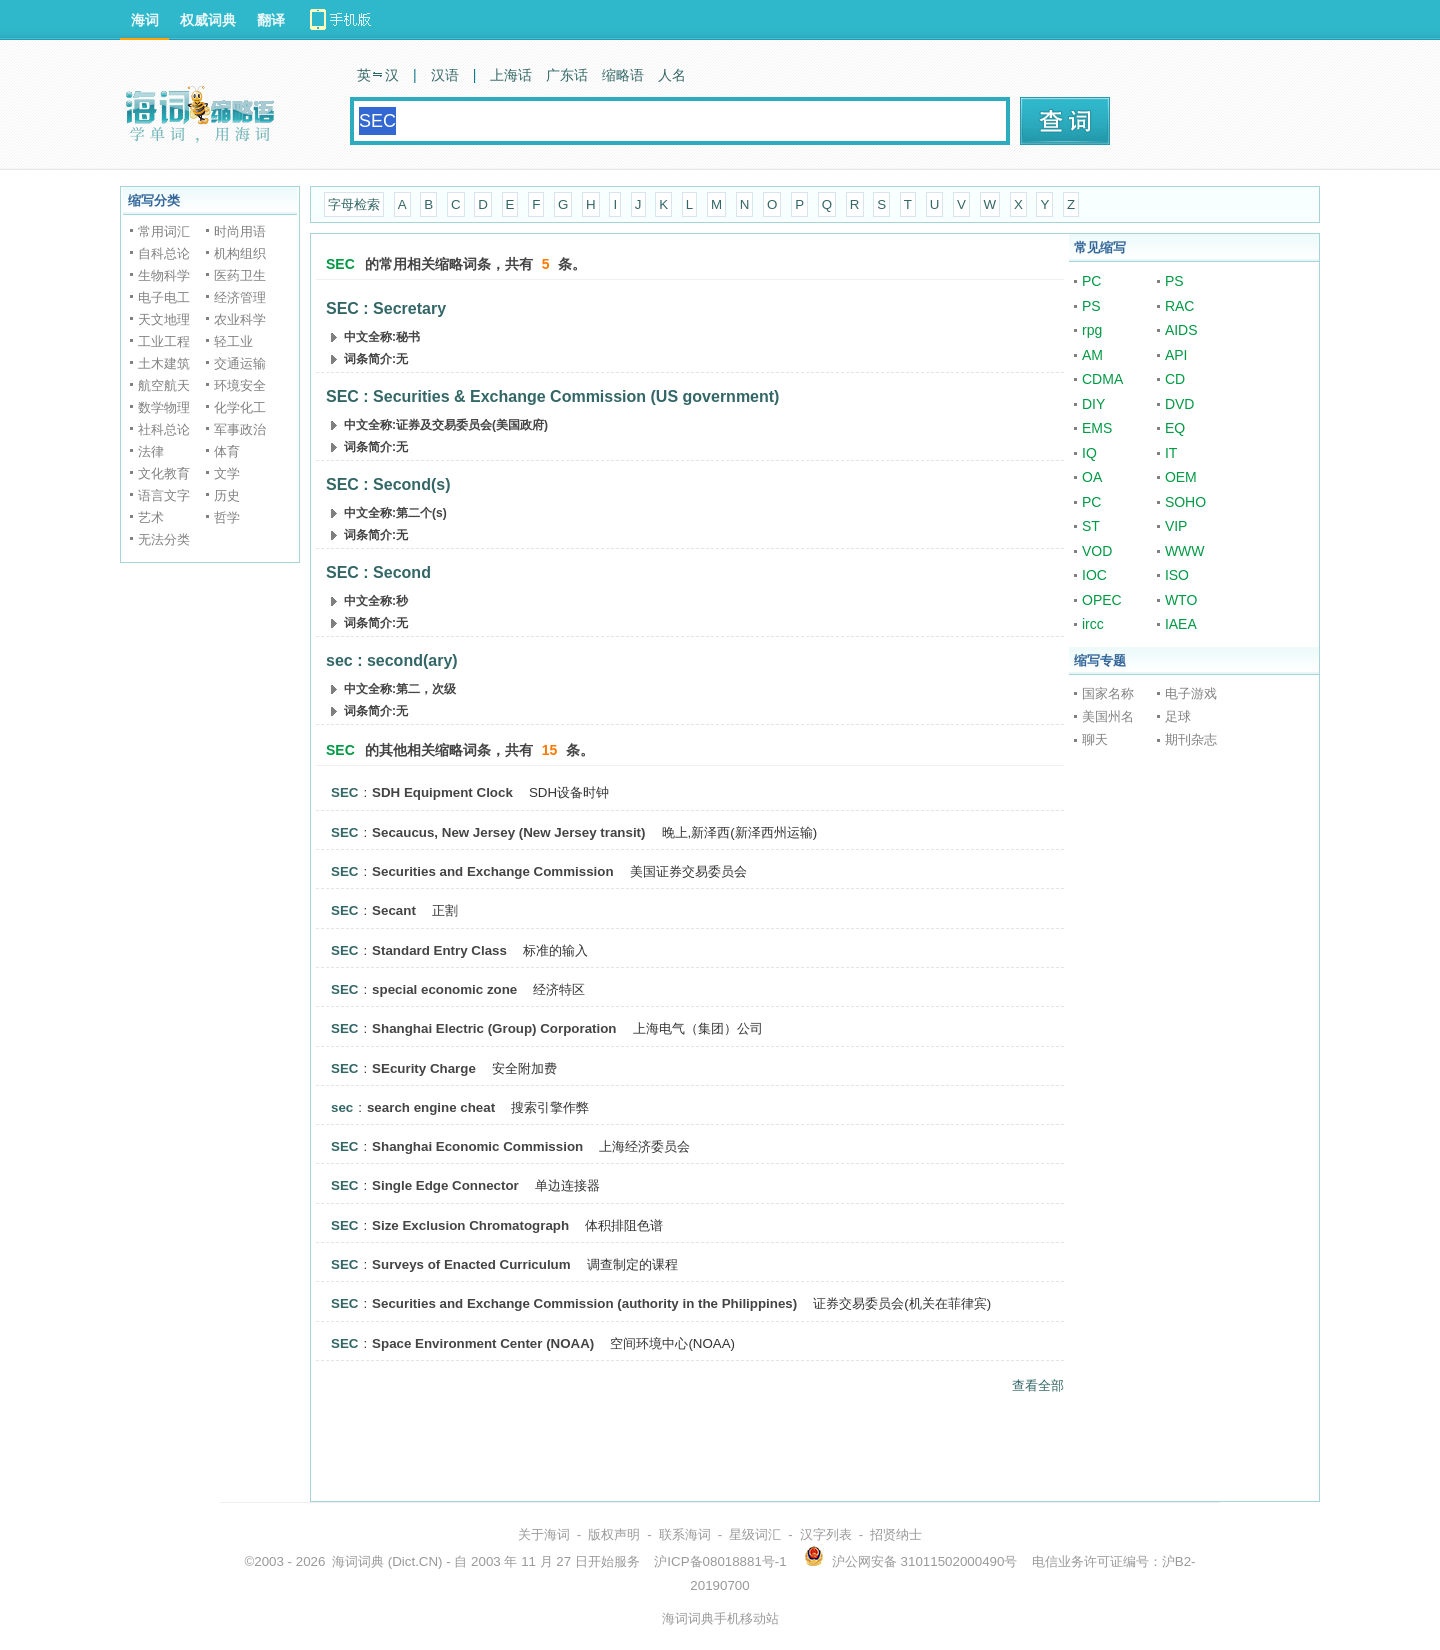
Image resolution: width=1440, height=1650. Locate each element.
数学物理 (164, 407)
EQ (1175, 428)
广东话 (567, 75)
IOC (1094, 575)
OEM (1181, 477)
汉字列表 (826, 1534)
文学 (227, 473)
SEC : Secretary (386, 308)
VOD (1097, 551)
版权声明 (614, 1534)
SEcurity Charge (424, 1068)
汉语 (445, 75)
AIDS (1181, 330)
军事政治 (240, 429)
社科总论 (164, 429)
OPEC (1102, 600)
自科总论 (164, 253)
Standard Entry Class (439, 950)
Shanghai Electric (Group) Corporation (494, 1028)
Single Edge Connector (445, 1185)
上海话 (511, 75)
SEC (344, 792)
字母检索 (354, 204)
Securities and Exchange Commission (492, 871)
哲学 (227, 517)
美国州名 (1108, 716)
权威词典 (208, 20)
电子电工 (164, 297)
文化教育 (164, 473)
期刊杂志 (1191, 739)
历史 (227, 495)
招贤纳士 (896, 1534)
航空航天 (164, 385)
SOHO (1185, 502)
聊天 (1095, 739)
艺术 (151, 517)
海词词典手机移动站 (720, 1618)
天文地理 (164, 319)
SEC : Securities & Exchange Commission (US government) (552, 396)
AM (1092, 355)
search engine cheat (431, 1107)
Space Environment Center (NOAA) (483, 1343)
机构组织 (240, 253)
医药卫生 (240, 275)
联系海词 (685, 1534)
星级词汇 (755, 1534)
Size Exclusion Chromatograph (470, 1225)
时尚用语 (240, 231)
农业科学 (240, 319)
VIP (1176, 526)
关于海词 (544, 1534)
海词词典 (358, 1561)
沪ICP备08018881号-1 (720, 1561)
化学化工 (240, 407)
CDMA (1102, 379)
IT (1171, 453)
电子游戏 (1191, 693)
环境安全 (240, 385)
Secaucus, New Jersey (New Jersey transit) (508, 832)
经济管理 (240, 297)
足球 (1178, 716)
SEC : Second (378, 572)
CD (1175, 379)
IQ (1089, 453)
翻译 (271, 20)
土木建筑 (164, 363)
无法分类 (164, 539)
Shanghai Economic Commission (477, 1146)
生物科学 (164, 275)
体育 (227, 451)
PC (1091, 281)
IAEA (1181, 624)
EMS (1097, 428)
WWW (1185, 551)
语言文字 (164, 495)
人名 (672, 75)
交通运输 (240, 363)
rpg (1092, 330)
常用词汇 (164, 231)
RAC (1180, 306)
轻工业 (233, 341)
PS (1174, 281)
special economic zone (444, 989)
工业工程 (164, 341)
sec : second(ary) (392, 660)
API (1176, 355)
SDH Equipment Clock (442, 792)
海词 (145, 20)
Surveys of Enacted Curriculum (471, 1264)
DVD (1180, 404)
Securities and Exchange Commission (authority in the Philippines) (584, 1303)
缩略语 (623, 75)
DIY (1093, 404)
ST (1091, 526)
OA (1092, 477)
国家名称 (1108, 693)
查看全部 (1038, 1385)
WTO (1181, 600)
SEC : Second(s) (388, 484)
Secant (394, 910)
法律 (151, 451)
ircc (1093, 624)
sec (342, 1107)
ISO (1177, 575)
